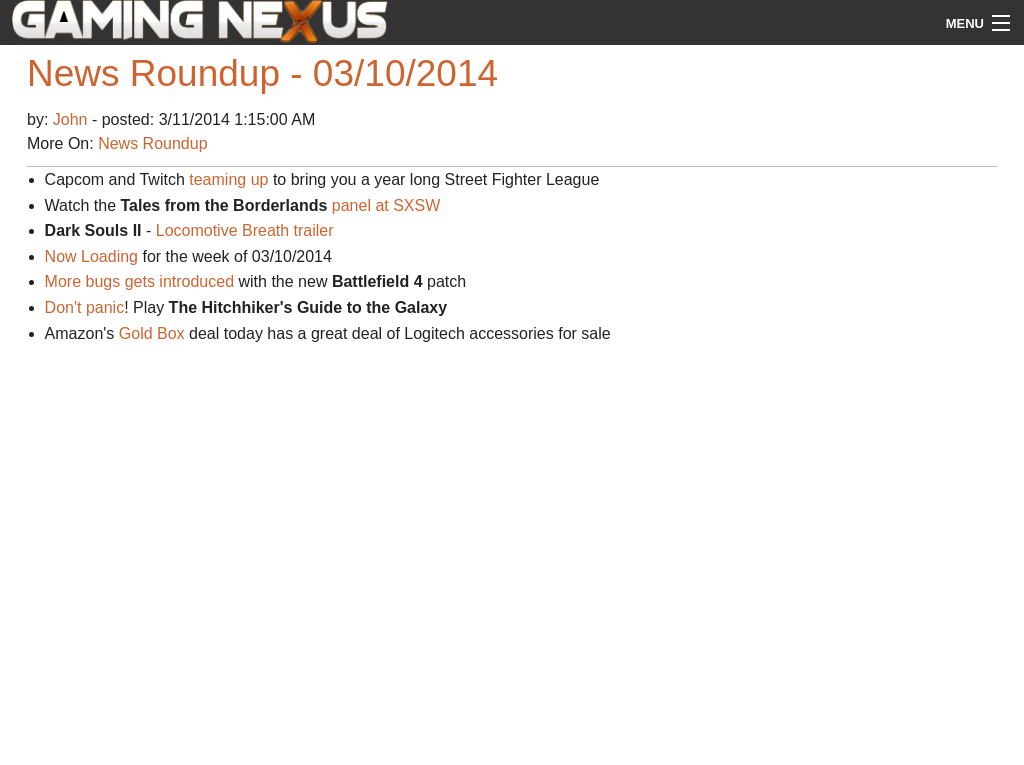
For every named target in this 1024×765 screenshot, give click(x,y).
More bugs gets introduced (139, 281)
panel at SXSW (386, 205)
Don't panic (85, 307)
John (72, 119)
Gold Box (152, 333)
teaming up (228, 179)
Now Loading (91, 256)
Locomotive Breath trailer (245, 230)
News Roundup (152, 143)
